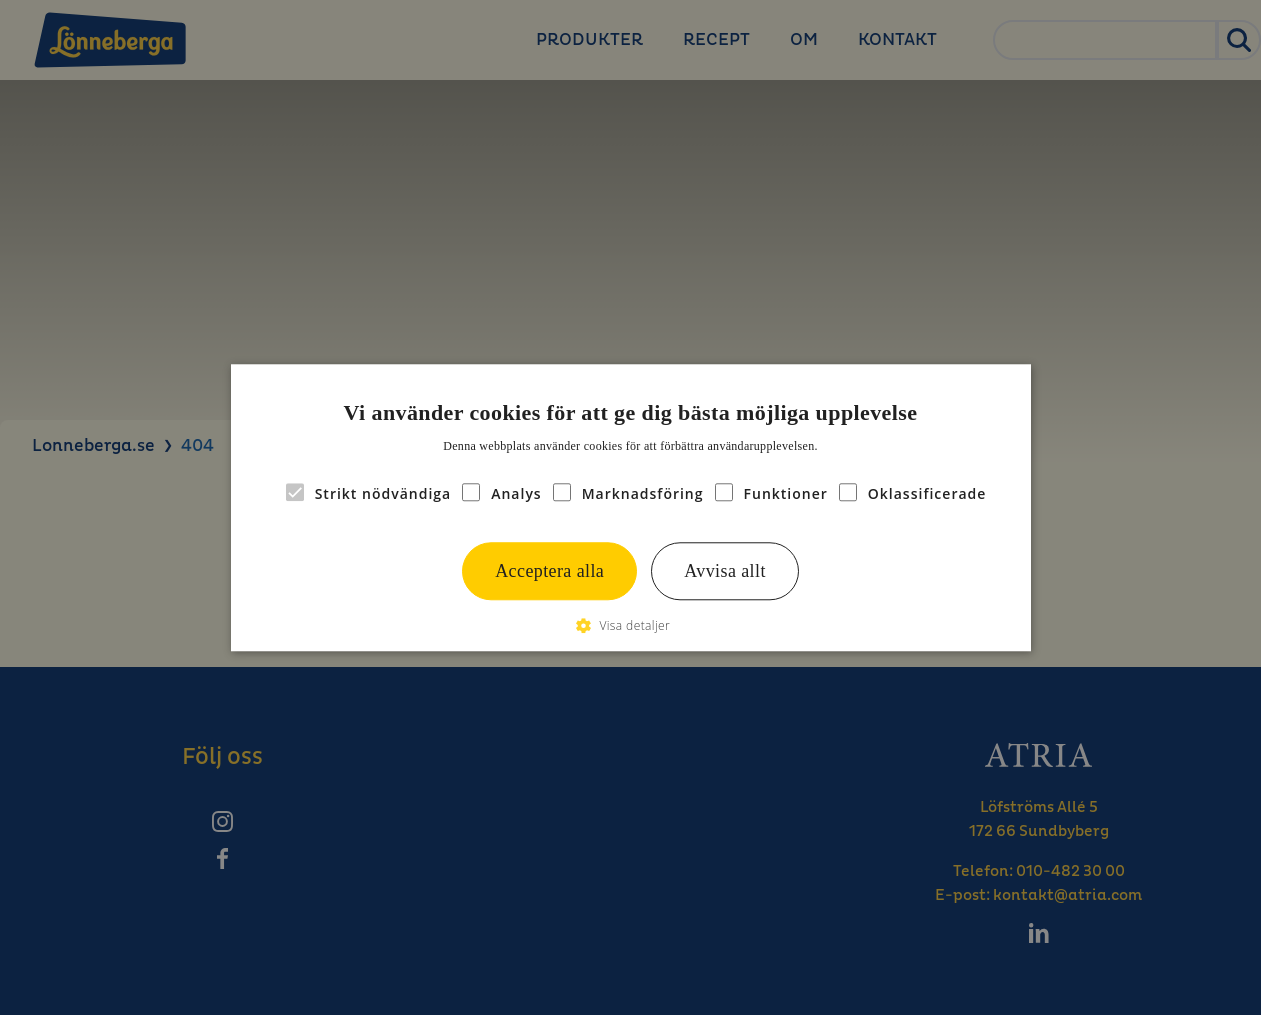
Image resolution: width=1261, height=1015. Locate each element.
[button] (630, 625)
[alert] (630, 507)
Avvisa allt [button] (725, 571)
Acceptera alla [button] (549, 571)
